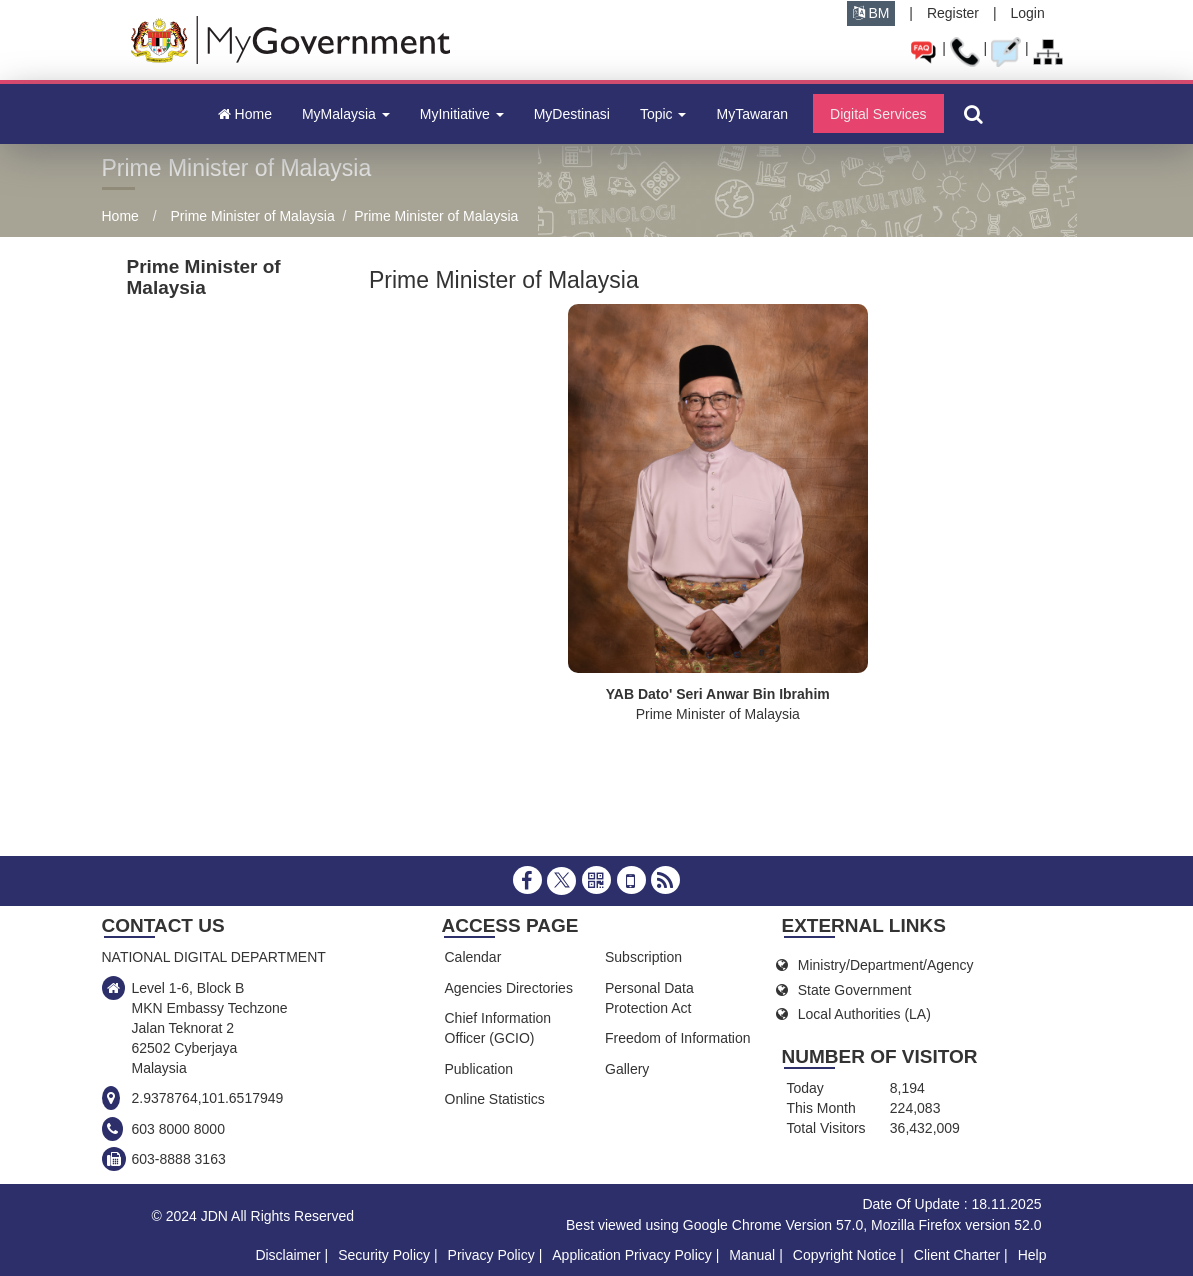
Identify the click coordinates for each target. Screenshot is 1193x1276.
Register (953, 13)
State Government (855, 990)
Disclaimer (287, 1255)
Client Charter (957, 1255)
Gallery (627, 1069)
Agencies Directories (509, 988)
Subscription (643, 957)
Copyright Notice (845, 1255)
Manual (752, 1255)
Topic (663, 114)
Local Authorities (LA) (864, 1014)
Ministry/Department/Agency (886, 965)
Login (1027, 13)
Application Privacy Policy (632, 1255)
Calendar (473, 957)
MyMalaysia (346, 114)
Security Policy (384, 1255)
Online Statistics (495, 1099)
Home (245, 114)
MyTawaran (752, 114)
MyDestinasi (572, 114)
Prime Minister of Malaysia (253, 216)
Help (1032, 1255)
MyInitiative (462, 114)
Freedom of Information (678, 1038)
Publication (479, 1069)
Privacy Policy (491, 1255)
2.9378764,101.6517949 (208, 1098)
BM (871, 13)
